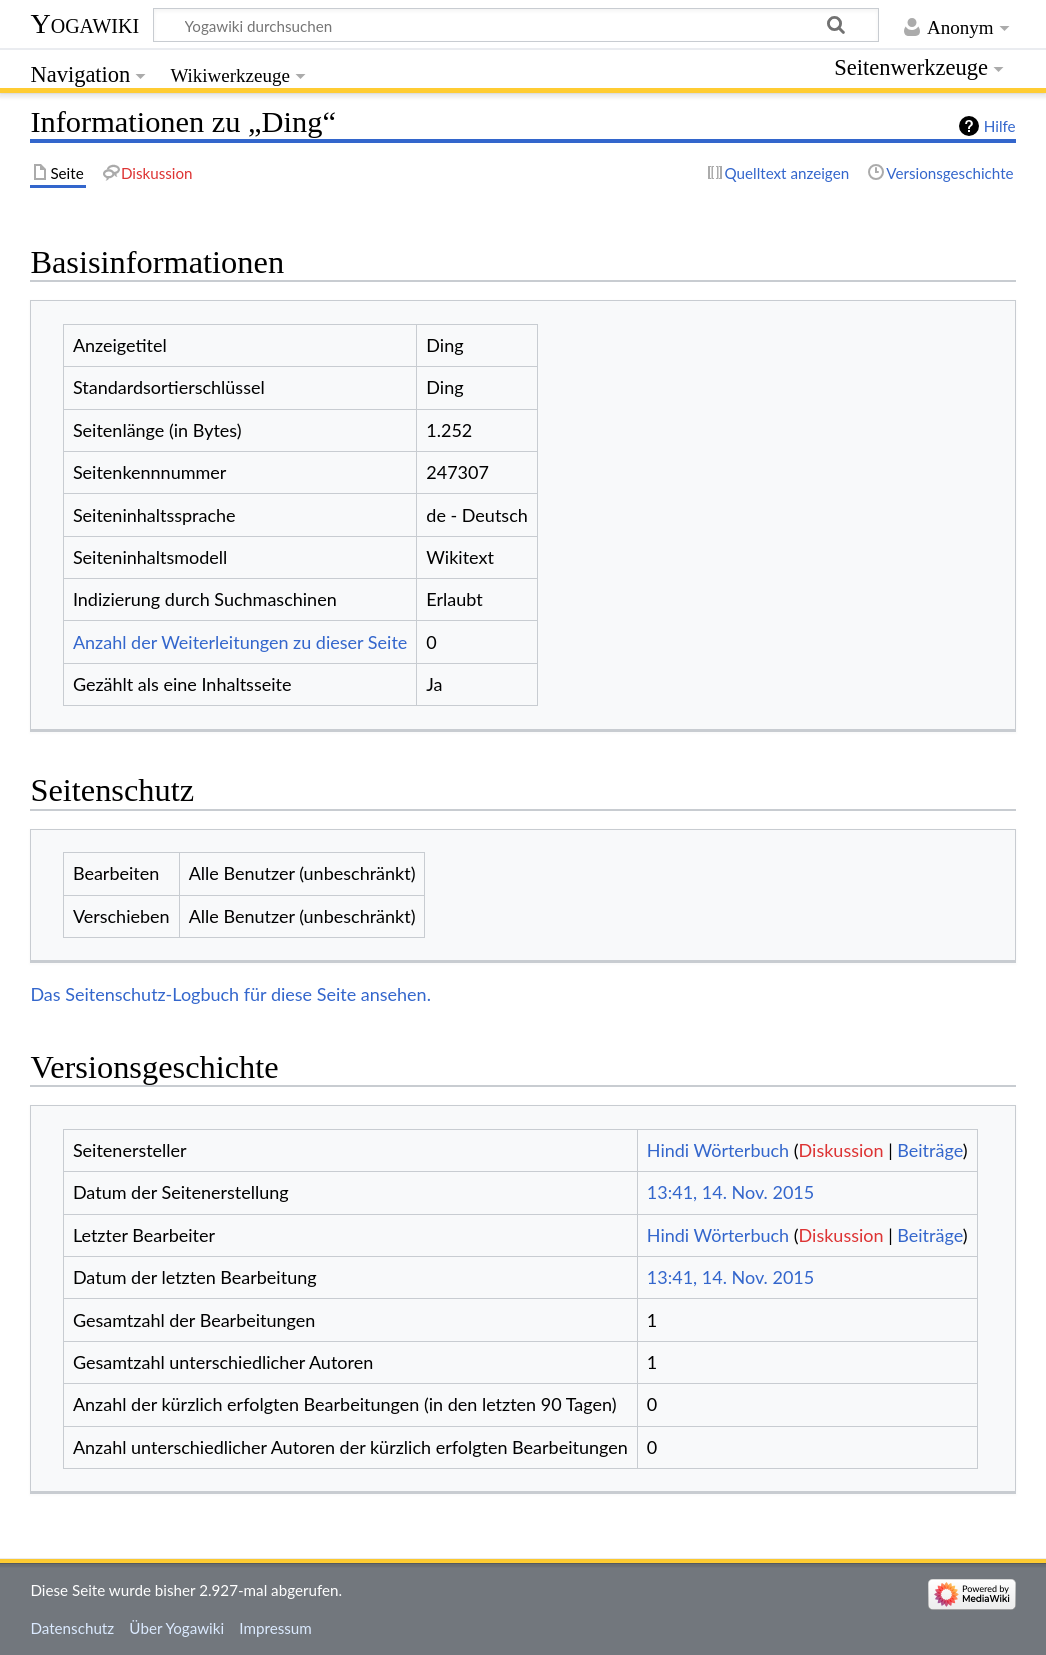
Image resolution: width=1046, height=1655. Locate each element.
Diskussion (841, 1150)
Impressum (275, 1628)
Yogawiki (84, 23)
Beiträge (929, 1150)
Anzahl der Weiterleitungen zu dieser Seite (240, 642)
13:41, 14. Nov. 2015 (730, 1192)
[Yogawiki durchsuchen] (516, 25)
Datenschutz (72, 1628)
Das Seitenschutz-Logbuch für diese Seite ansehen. (230, 994)
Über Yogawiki (176, 1628)
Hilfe (1000, 126)
